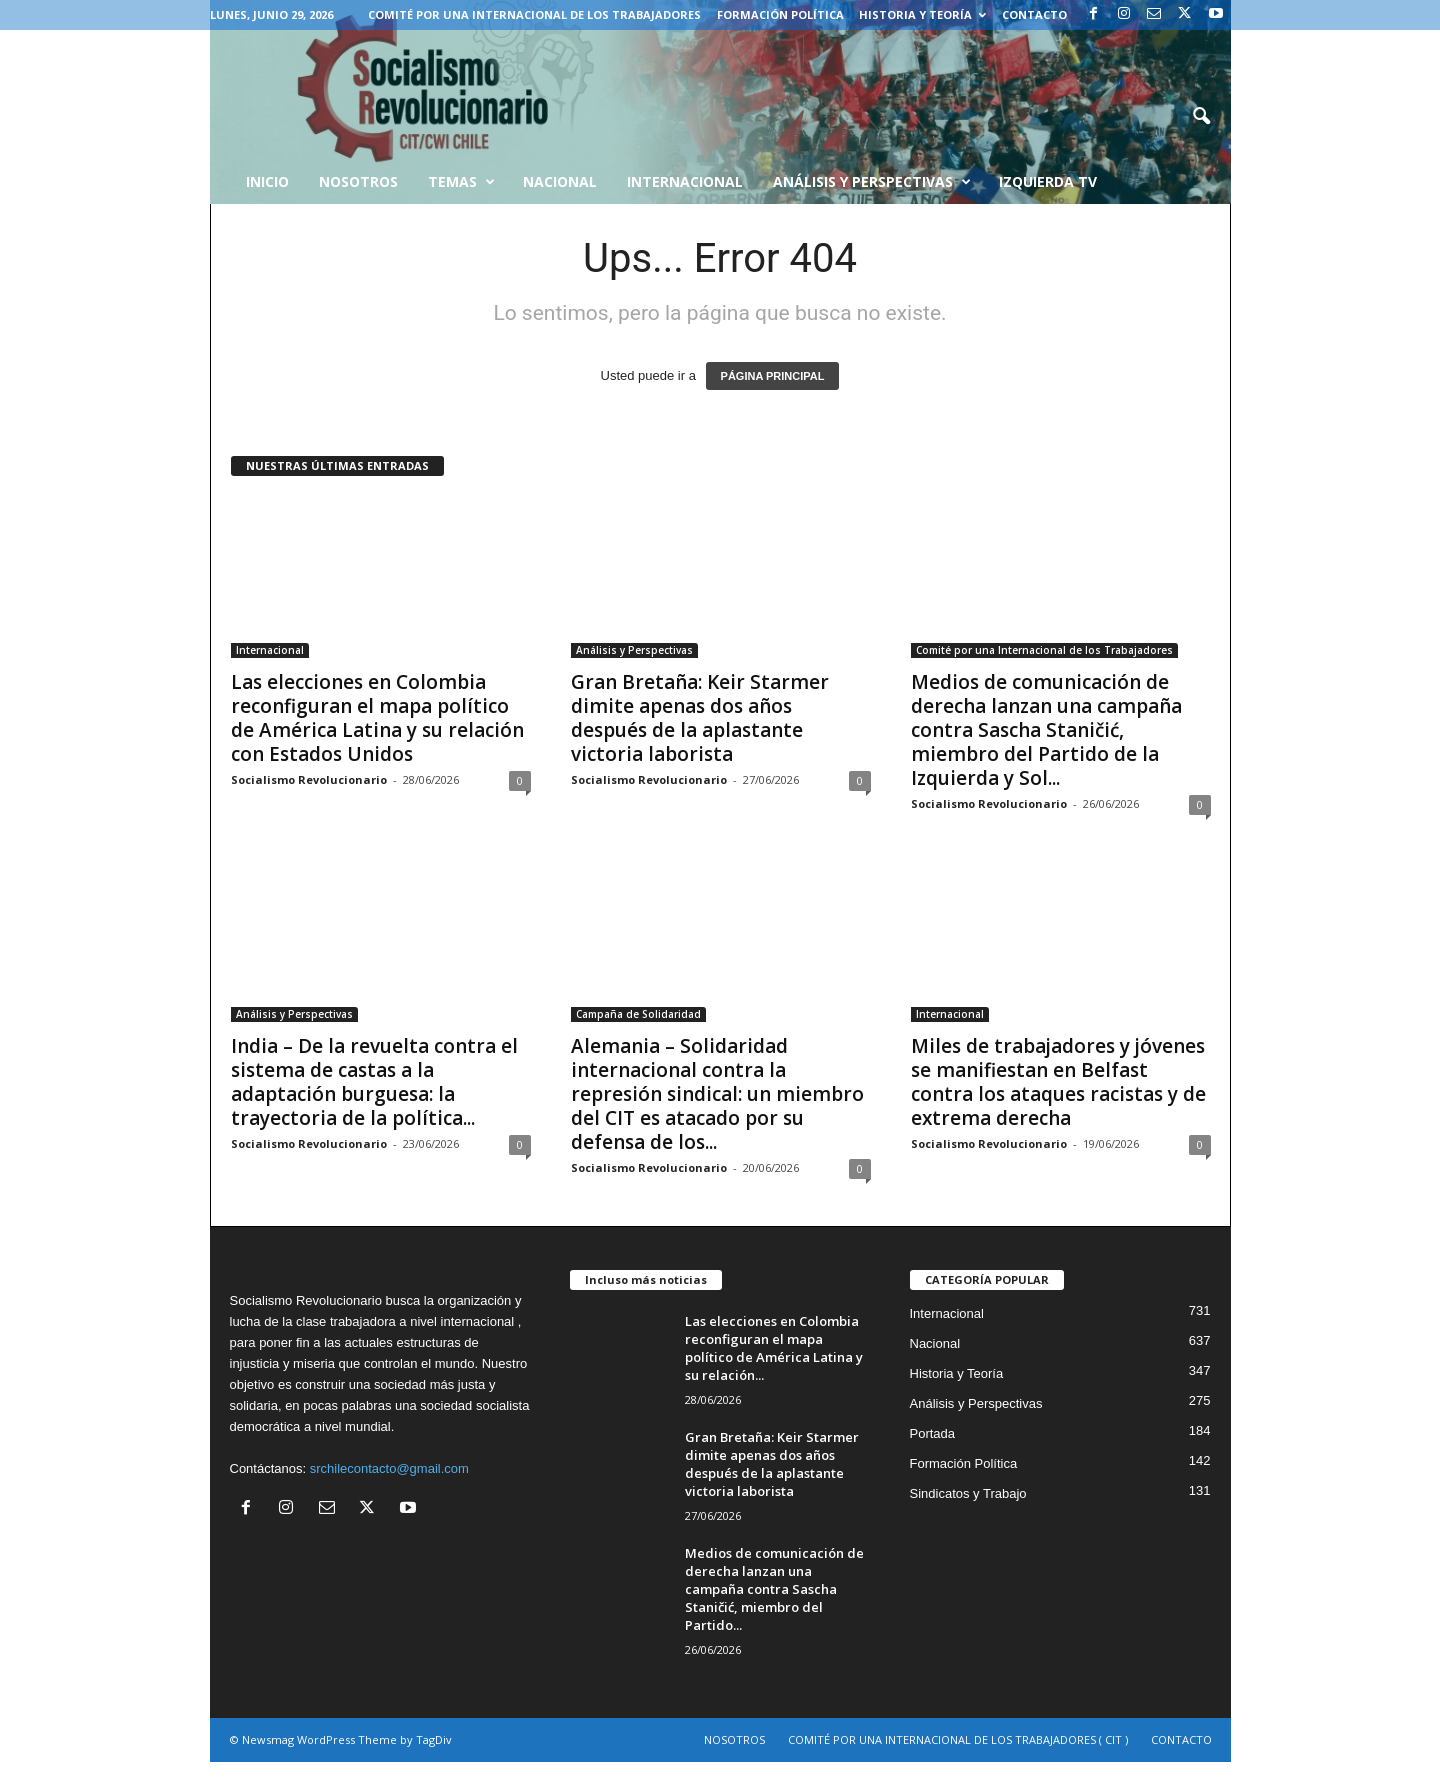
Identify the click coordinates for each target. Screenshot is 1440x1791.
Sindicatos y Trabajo (968, 1493)
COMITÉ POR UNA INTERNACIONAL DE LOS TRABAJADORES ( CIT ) (958, 1739)
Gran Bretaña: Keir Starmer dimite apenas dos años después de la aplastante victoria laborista (700, 718)
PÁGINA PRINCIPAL (773, 376)
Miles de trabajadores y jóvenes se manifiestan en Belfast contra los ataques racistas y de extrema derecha (1058, 1082)
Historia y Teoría (922, 14)
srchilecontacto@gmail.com (389, 1468)
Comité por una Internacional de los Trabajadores (1044, 650)
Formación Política (780, 14)
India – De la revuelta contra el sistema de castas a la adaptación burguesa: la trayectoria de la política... (374, 1082)
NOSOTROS (734, 1739)
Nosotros (358, 181)
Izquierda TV (1048, 181)
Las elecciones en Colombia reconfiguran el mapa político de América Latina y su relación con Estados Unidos (377, 718)
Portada (933, 1433)
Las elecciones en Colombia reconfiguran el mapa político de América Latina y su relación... (774, 1348)
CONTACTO (1034, 14)
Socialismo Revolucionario (309, 779)
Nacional (560, 181)
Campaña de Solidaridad (638, 1014)
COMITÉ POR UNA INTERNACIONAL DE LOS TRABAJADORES (534, 14)
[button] (1201, 117)
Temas (461, 182)
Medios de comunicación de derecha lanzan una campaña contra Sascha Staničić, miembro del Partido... (774, 1589)
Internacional (685, 181)
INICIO (267, 181)
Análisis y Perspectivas (872, 182)
